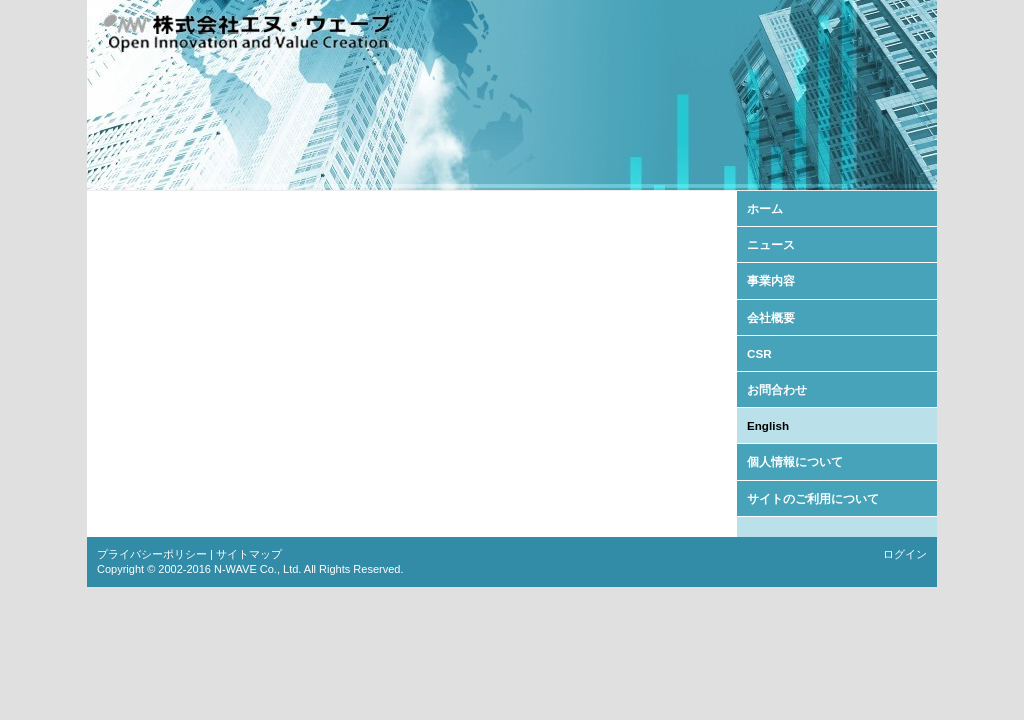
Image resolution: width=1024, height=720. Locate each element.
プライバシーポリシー (152, 554)
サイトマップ (249, 554)
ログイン (905, 554)
